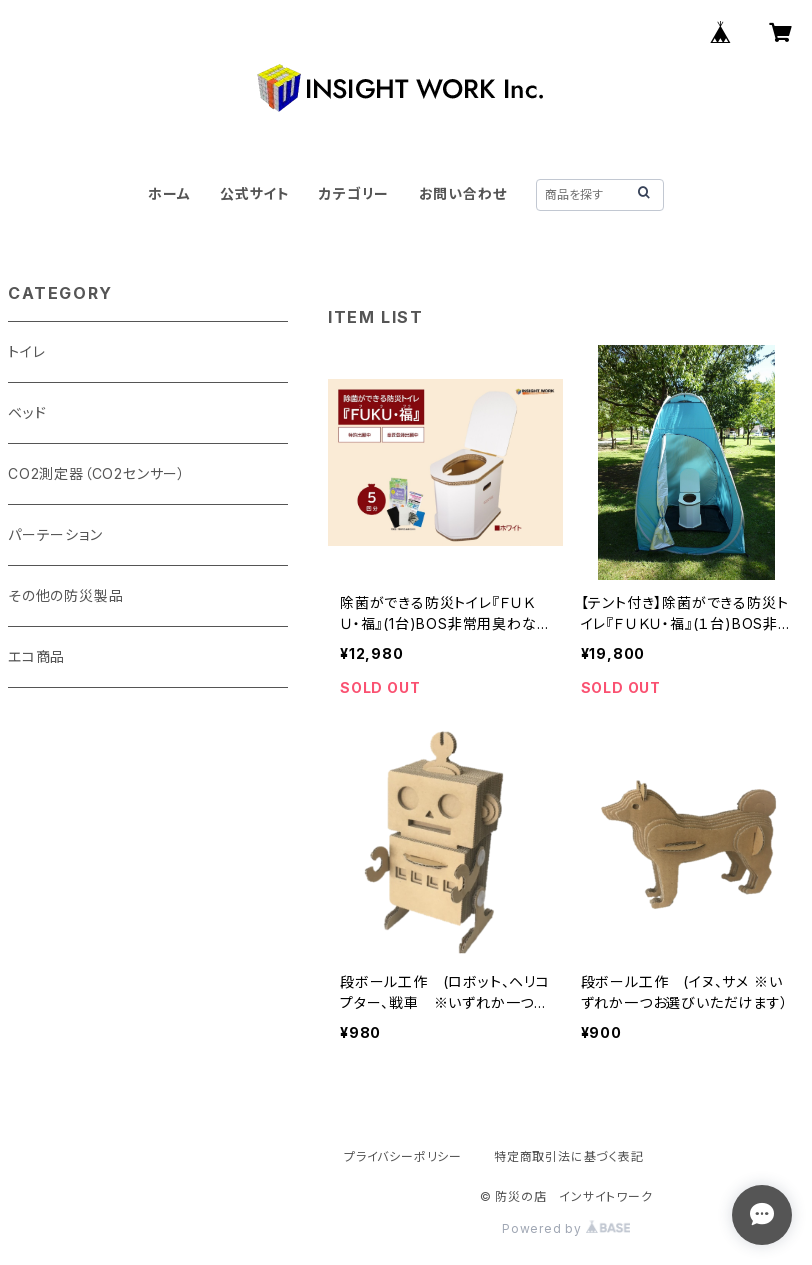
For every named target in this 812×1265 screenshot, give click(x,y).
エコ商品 (36, 656)
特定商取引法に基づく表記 (569, 1156)
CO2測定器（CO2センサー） (97, 473)
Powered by (566, 1228)
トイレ (26, 351)
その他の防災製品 (65, 595)
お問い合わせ (463, 193)
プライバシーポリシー (403, 1156)
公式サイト (255, 193)
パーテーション (55, 534)
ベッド (27, 412)
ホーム (169, 193)
